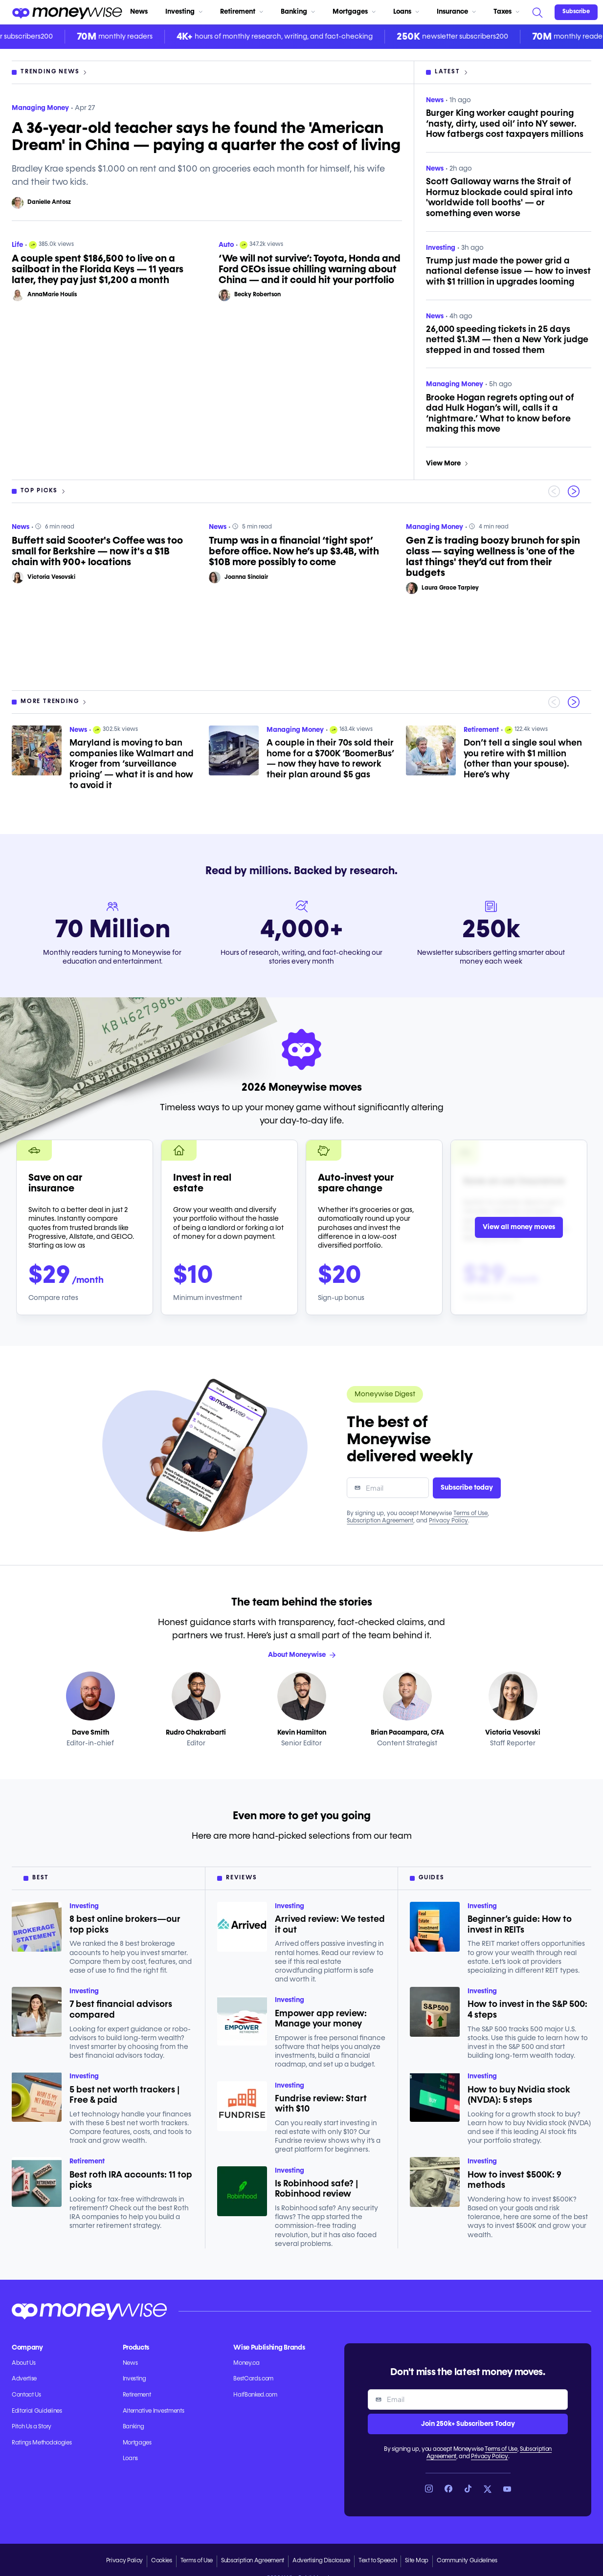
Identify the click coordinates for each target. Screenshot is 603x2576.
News (139, 11)
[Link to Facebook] (448, 2489)
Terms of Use (470, 1514)
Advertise (24, 2379)
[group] (301, 596)
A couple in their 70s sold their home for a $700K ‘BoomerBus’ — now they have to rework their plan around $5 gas (330, 759)
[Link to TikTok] (468, 2489)
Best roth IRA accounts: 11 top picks (130, 2180)
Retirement (241, 11)
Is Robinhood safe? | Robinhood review (316, 2189)
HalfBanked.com (255, 2395)
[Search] (537, 12)
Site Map (416, 2561)
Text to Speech (377, 2561)
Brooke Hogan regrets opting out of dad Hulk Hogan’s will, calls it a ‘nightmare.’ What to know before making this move (500, 414)
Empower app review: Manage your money (321, 2019)
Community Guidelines (467, 2561)
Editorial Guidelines (37, 2411)
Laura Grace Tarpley (450, 588)
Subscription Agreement (380, 1521)
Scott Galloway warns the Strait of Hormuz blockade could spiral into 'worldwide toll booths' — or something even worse (499, 197)
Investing (183, 11)
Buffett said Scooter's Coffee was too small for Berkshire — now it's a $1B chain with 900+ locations (97, 551)
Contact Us (26, 2395)
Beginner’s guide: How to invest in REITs (520, 1925)
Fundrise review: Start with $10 (321, 2104)
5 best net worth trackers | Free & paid (124, 2095)
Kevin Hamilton (301, 1732)
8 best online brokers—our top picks (124, 1925)
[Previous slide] (554, 491)
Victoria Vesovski (51, 577)
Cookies (161, 2561)
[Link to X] (487, 2489)
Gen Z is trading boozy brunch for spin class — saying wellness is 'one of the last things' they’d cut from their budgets (493, 557)
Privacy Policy (448, 1521)
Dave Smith (90, 1732)
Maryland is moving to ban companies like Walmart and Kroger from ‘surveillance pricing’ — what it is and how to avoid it (131, 764)
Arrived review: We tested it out (330, 1925)
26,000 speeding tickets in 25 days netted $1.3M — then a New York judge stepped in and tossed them (507, 340)
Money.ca (246, 2363)
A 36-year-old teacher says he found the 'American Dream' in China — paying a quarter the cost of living (206, 137)
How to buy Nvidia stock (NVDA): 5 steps (519, 2095)
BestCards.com (253, 2379)
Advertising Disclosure (321, 2561)
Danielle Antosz (49, 202)
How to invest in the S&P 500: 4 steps (527, 2010)
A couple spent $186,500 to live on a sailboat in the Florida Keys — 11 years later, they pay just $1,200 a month (97, 269)
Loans (406, 11)
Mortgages (354, 11)
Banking (298, 11)
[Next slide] (574, 491)
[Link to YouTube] (507, 2489)
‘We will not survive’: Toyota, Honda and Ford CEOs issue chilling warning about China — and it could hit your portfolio (310, 269)
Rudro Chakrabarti (196, 1732)
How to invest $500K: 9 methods (514, 2180)
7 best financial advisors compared (120, 2010)
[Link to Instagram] (429, 2489)
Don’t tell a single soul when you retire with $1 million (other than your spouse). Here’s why (523, 759)
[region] (301, 596)
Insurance (456, 11)
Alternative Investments (153, 2411)
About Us (23, 2363)
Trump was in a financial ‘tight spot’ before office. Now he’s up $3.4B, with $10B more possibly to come (294, 551)
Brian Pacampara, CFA (407, 1732)
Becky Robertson (257, 295)
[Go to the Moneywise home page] (67, 12)
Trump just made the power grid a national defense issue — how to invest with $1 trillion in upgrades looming (508, 271)
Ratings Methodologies (41, 2443)
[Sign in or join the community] (576, 12)
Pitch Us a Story (31, 2427)
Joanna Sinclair (246, 577)
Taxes (506, 11)
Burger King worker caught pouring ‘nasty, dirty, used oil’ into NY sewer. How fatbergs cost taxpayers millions (504, 124)
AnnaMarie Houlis (52, 295)
